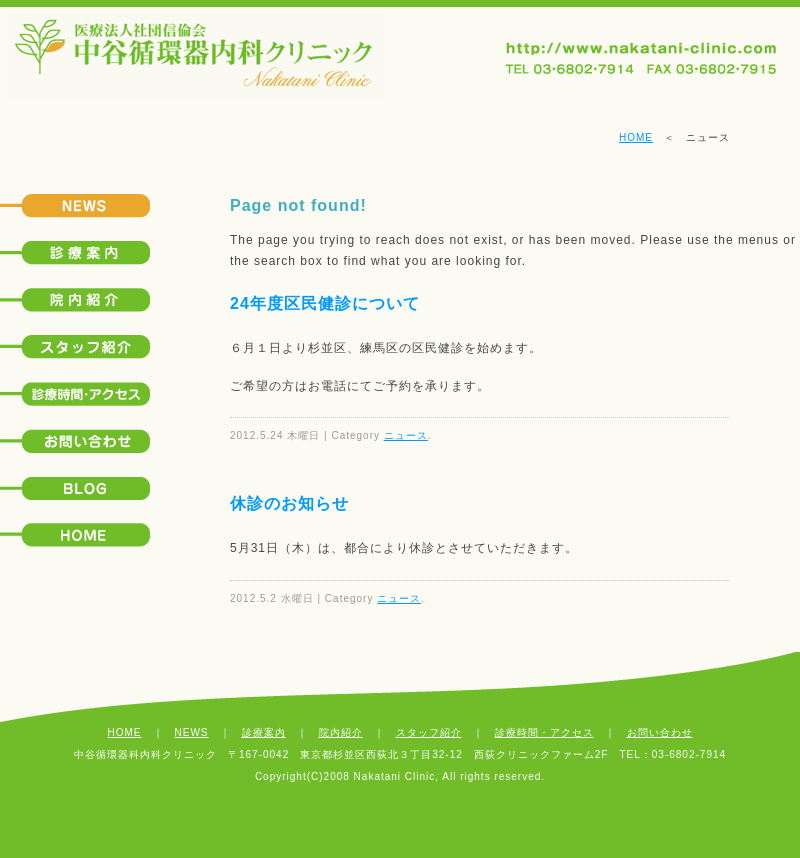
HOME (636, 137)
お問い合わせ (660, 732)
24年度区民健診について (325, 303)
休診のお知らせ (289, 503)
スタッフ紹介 (429, 732)
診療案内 (264, 732)
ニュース (406, 435)
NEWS (192, 732)
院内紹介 (341, 732)
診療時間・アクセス (544, 732)
